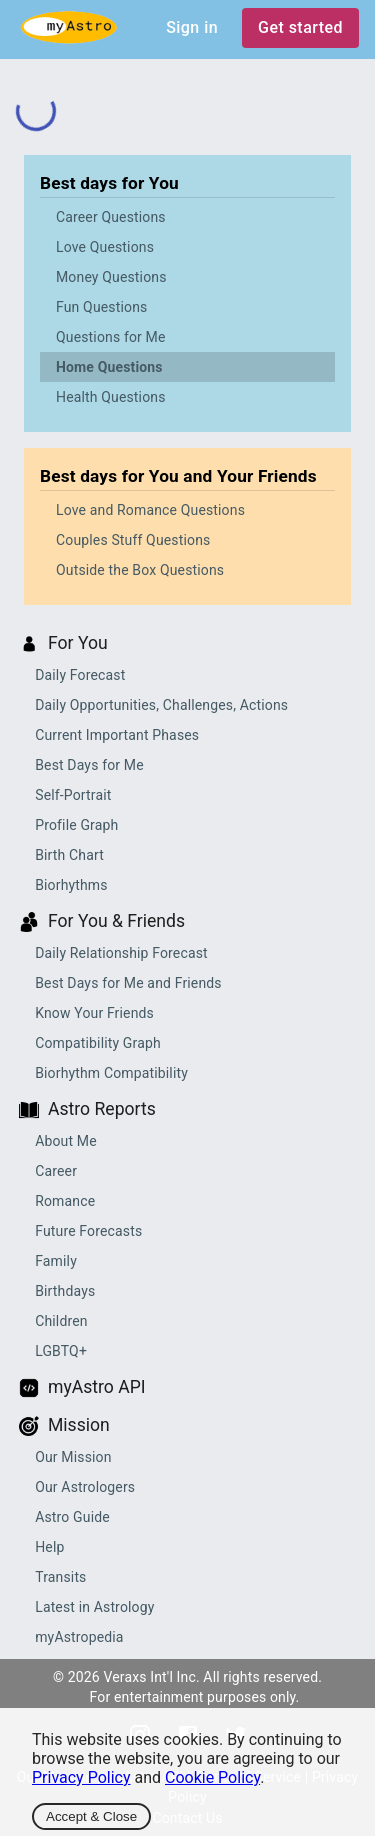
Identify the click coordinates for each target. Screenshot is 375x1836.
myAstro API (97, 1387)
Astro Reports (102, 1109)
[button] (187, 217)
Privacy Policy (81, 1777)
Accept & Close (91, 1816)
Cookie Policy (212, 1777)
